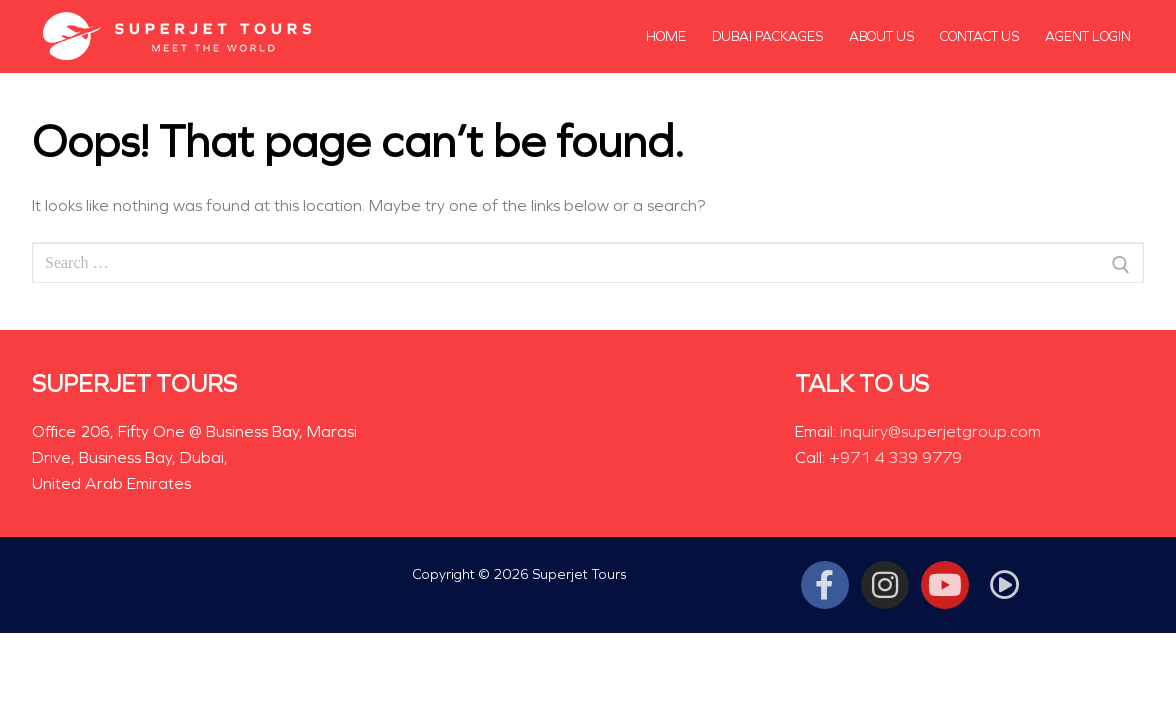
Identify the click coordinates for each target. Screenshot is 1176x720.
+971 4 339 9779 (895, 457)
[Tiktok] (1005, 585)
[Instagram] (885, 585)
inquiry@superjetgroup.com (940, 431)
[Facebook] (825, 585)
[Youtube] (945, 585)
